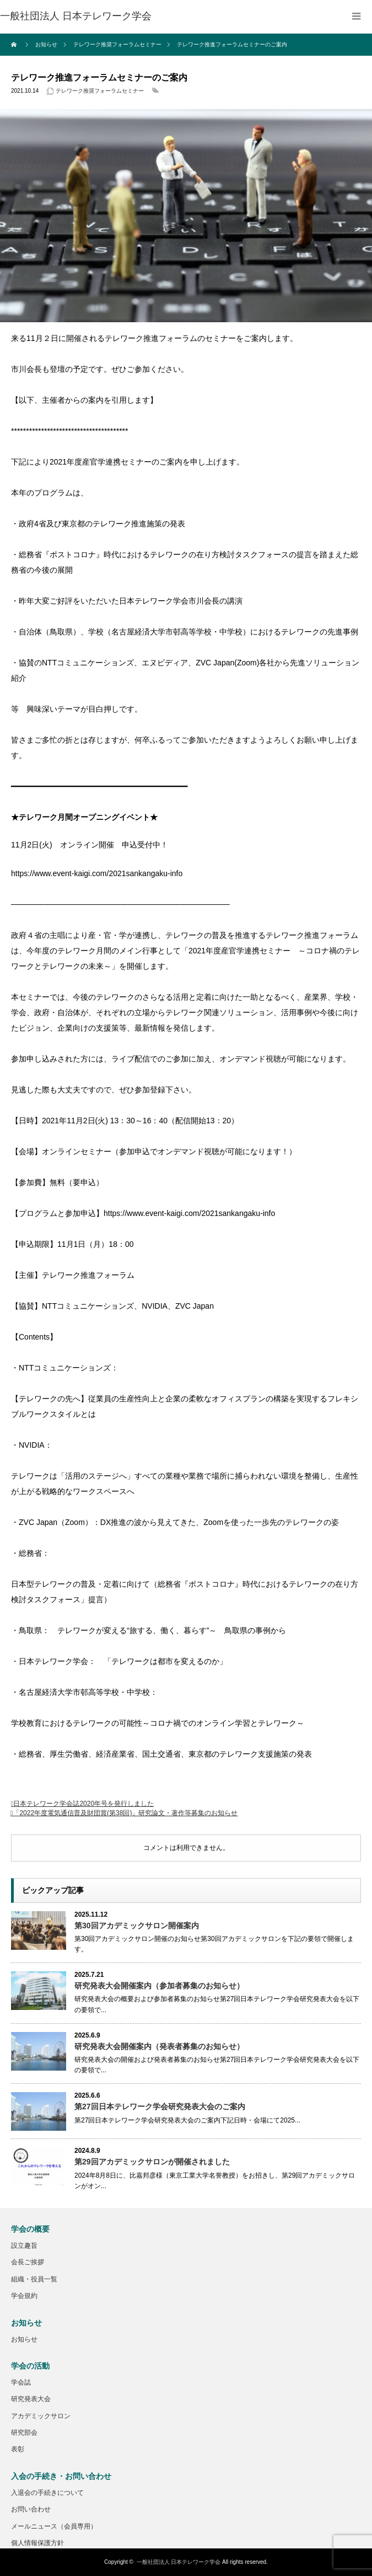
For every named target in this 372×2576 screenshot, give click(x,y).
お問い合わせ (31, 2509)
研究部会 (24, 2432)
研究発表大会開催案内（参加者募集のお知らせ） (159, 1985)
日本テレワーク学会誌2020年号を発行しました (83, 1803)
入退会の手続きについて (47, 2493)
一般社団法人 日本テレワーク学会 (179, 2562)
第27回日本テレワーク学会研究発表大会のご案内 (159, 2106)
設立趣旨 (24, 2245)
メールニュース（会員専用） (54, 2526)
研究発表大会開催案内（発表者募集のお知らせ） (159, 2046)
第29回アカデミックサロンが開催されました (152, 2161)
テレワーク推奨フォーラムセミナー (100, 91)
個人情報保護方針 (37, 2543)
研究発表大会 (31, 2399)
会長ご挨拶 (27, 2262)
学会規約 (24, 2296)
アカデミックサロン (41, 2416)
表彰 (17, 2449)
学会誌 (21, 2382)
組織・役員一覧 (34, 2279)
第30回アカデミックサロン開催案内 (136, 1925)
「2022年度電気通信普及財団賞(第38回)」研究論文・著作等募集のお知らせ (125, 1813)
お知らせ (24, 2339)
